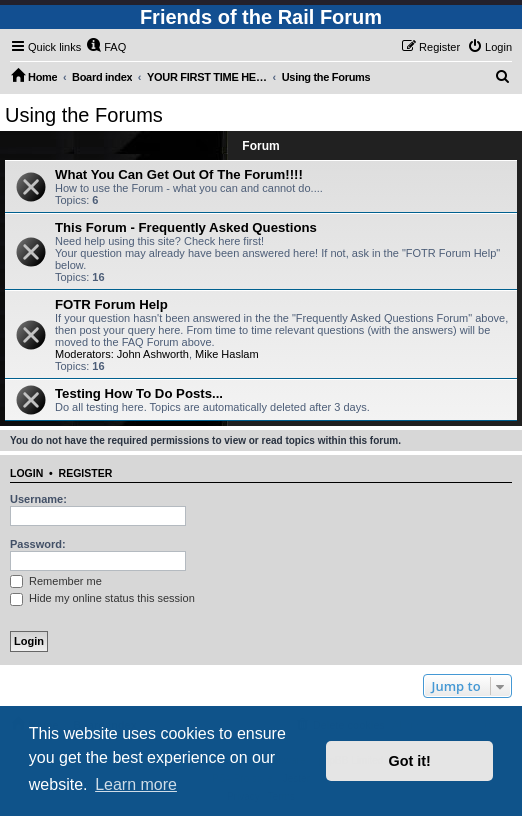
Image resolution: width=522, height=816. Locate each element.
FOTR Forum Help (111, 304)
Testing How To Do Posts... (139, 393)
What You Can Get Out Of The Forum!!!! (179, 174)
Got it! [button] (410, 761)
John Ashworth (153, 354)
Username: (38, 499)
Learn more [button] (136, 784)
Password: (38, 544)
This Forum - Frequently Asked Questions (186, 227)
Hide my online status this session (102, 598)
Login (26, 473)
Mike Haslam (227, 354)
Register (86, 473)
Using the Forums (84, 115)
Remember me (56, 581)
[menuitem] (106, 47)
